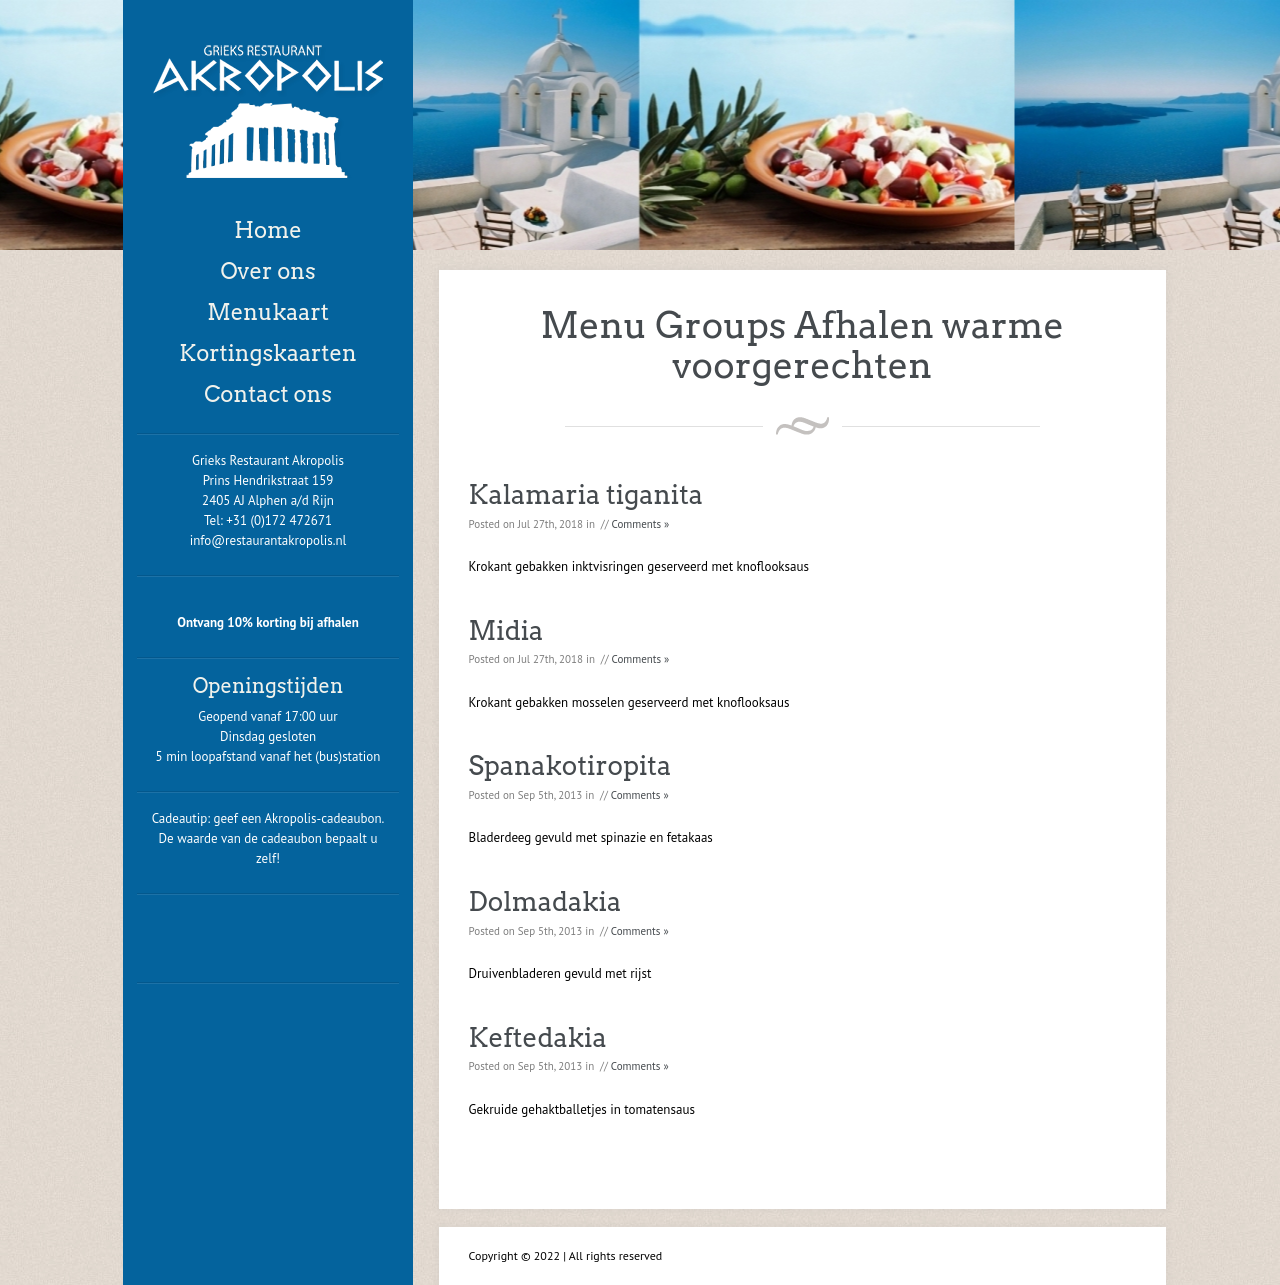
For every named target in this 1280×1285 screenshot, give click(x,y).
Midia (506, 630)
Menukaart (268, 312)
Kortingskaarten (267, 353)
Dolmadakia (545, 901)
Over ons (267, 271)
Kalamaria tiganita (586, 494)
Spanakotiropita (570, 765)
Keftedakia (538, 1037)
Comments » (641, 524)
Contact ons (268, 394)
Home (268, 230)
